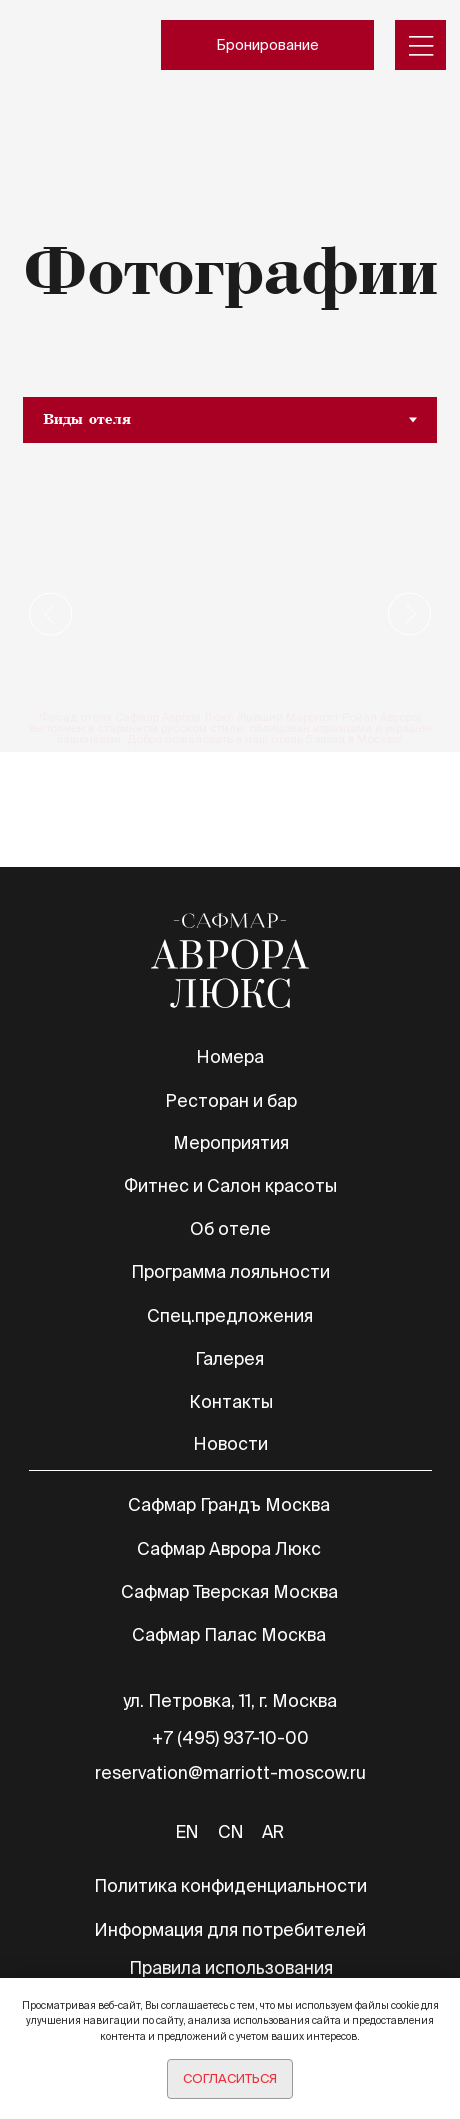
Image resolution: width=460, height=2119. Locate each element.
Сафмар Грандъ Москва (229, 1504)
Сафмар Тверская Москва (229, 1591)
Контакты (231, 1401)
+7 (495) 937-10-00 (230, 1737)
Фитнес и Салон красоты (230, 1185)
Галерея (229, 1358)
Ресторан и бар (231, 1100)
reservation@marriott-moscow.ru (230, 1772)
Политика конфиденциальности (230, 1885)
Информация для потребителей (230, 1929)
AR (273, 1831)
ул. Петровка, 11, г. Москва (230, 1700)
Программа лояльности (230, 1271)
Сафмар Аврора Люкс (229, 1548)
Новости (230, 1443)
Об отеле (230, 1228)
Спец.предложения (230, 1315)
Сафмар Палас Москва (229, 1634)
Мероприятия (231, 1142)
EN (187, 1831)
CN (230, 1831)
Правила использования (231, 1967)
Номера (230, 1056)
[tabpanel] (230, 614)
